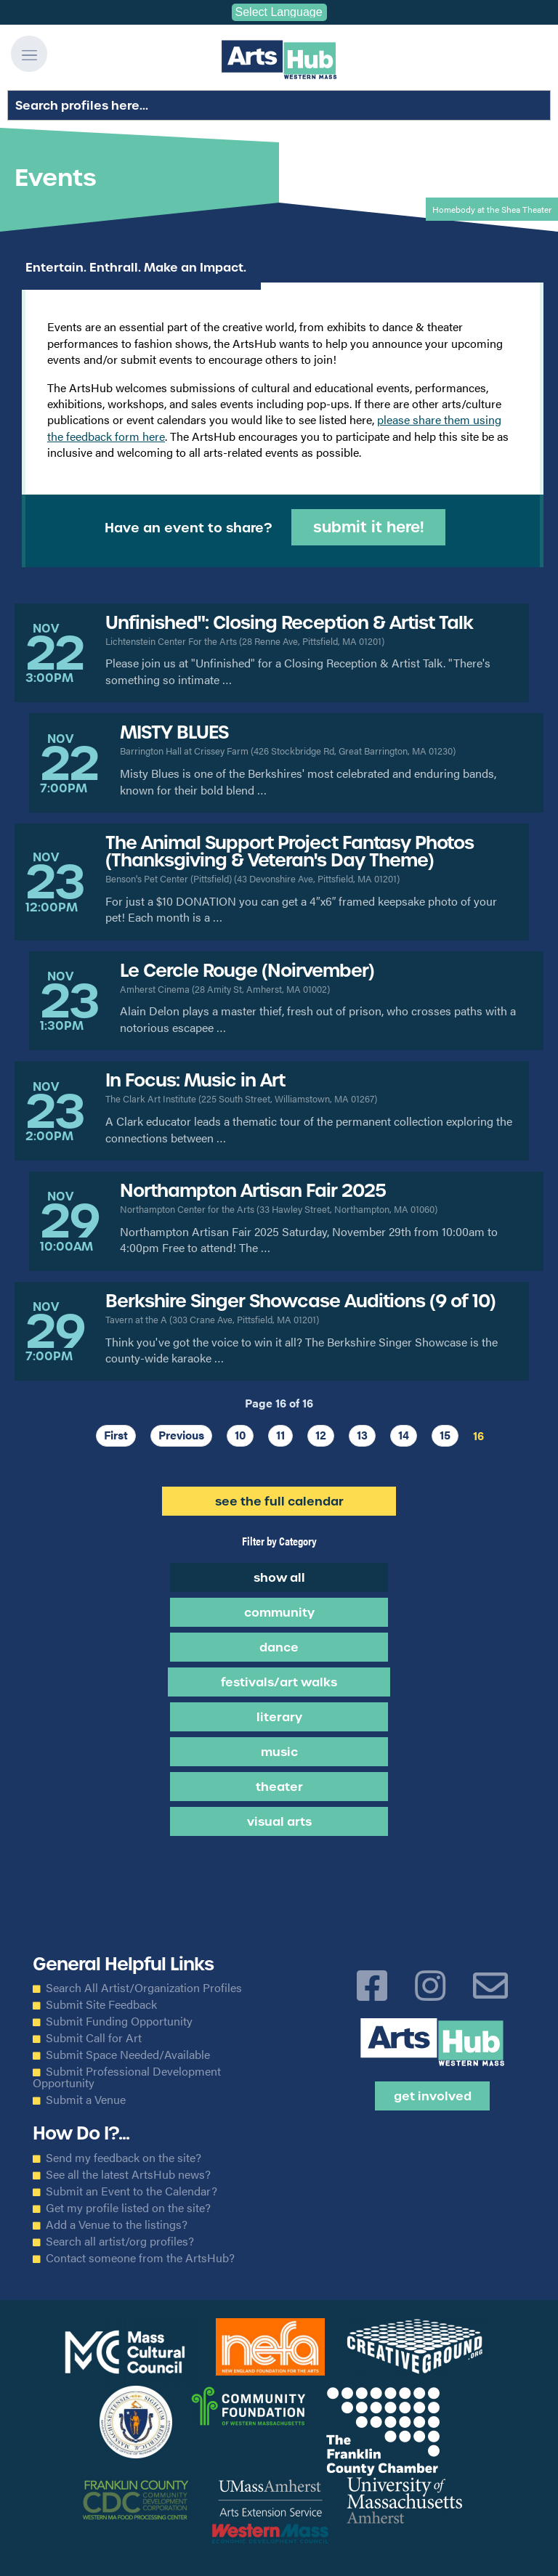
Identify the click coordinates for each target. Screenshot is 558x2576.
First (116, 1434)
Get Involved (433, 2096)
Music (279, 1752)
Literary (279, 1717)
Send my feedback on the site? (123, 2157)
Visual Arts (279, 1821)
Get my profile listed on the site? (128, 2208)
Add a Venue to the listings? (116, 2224)
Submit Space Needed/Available (128, 2054)
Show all (279, 1577)
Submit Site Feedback (101, 2004)
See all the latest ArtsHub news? (128, 2174)
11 (280, 1434)
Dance (279, 1647)
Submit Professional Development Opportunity (127, 2077)
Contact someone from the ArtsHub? (140, 2258)
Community (279, 1612)
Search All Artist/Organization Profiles (144, 1988)
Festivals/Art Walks (279, 1682)
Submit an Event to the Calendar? (131, 2191)
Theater (279, 1787)
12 (320, 1434)
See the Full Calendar (279, 1501)
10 (240, 1434)
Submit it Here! (368, 527)
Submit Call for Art (94, 2038)
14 (403, 1434)
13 (362, 1434)
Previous (181, 1434)
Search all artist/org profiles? (120, 2241)
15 (445, 1434)
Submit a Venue (86, 2099)
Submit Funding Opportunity (119, 2021)
